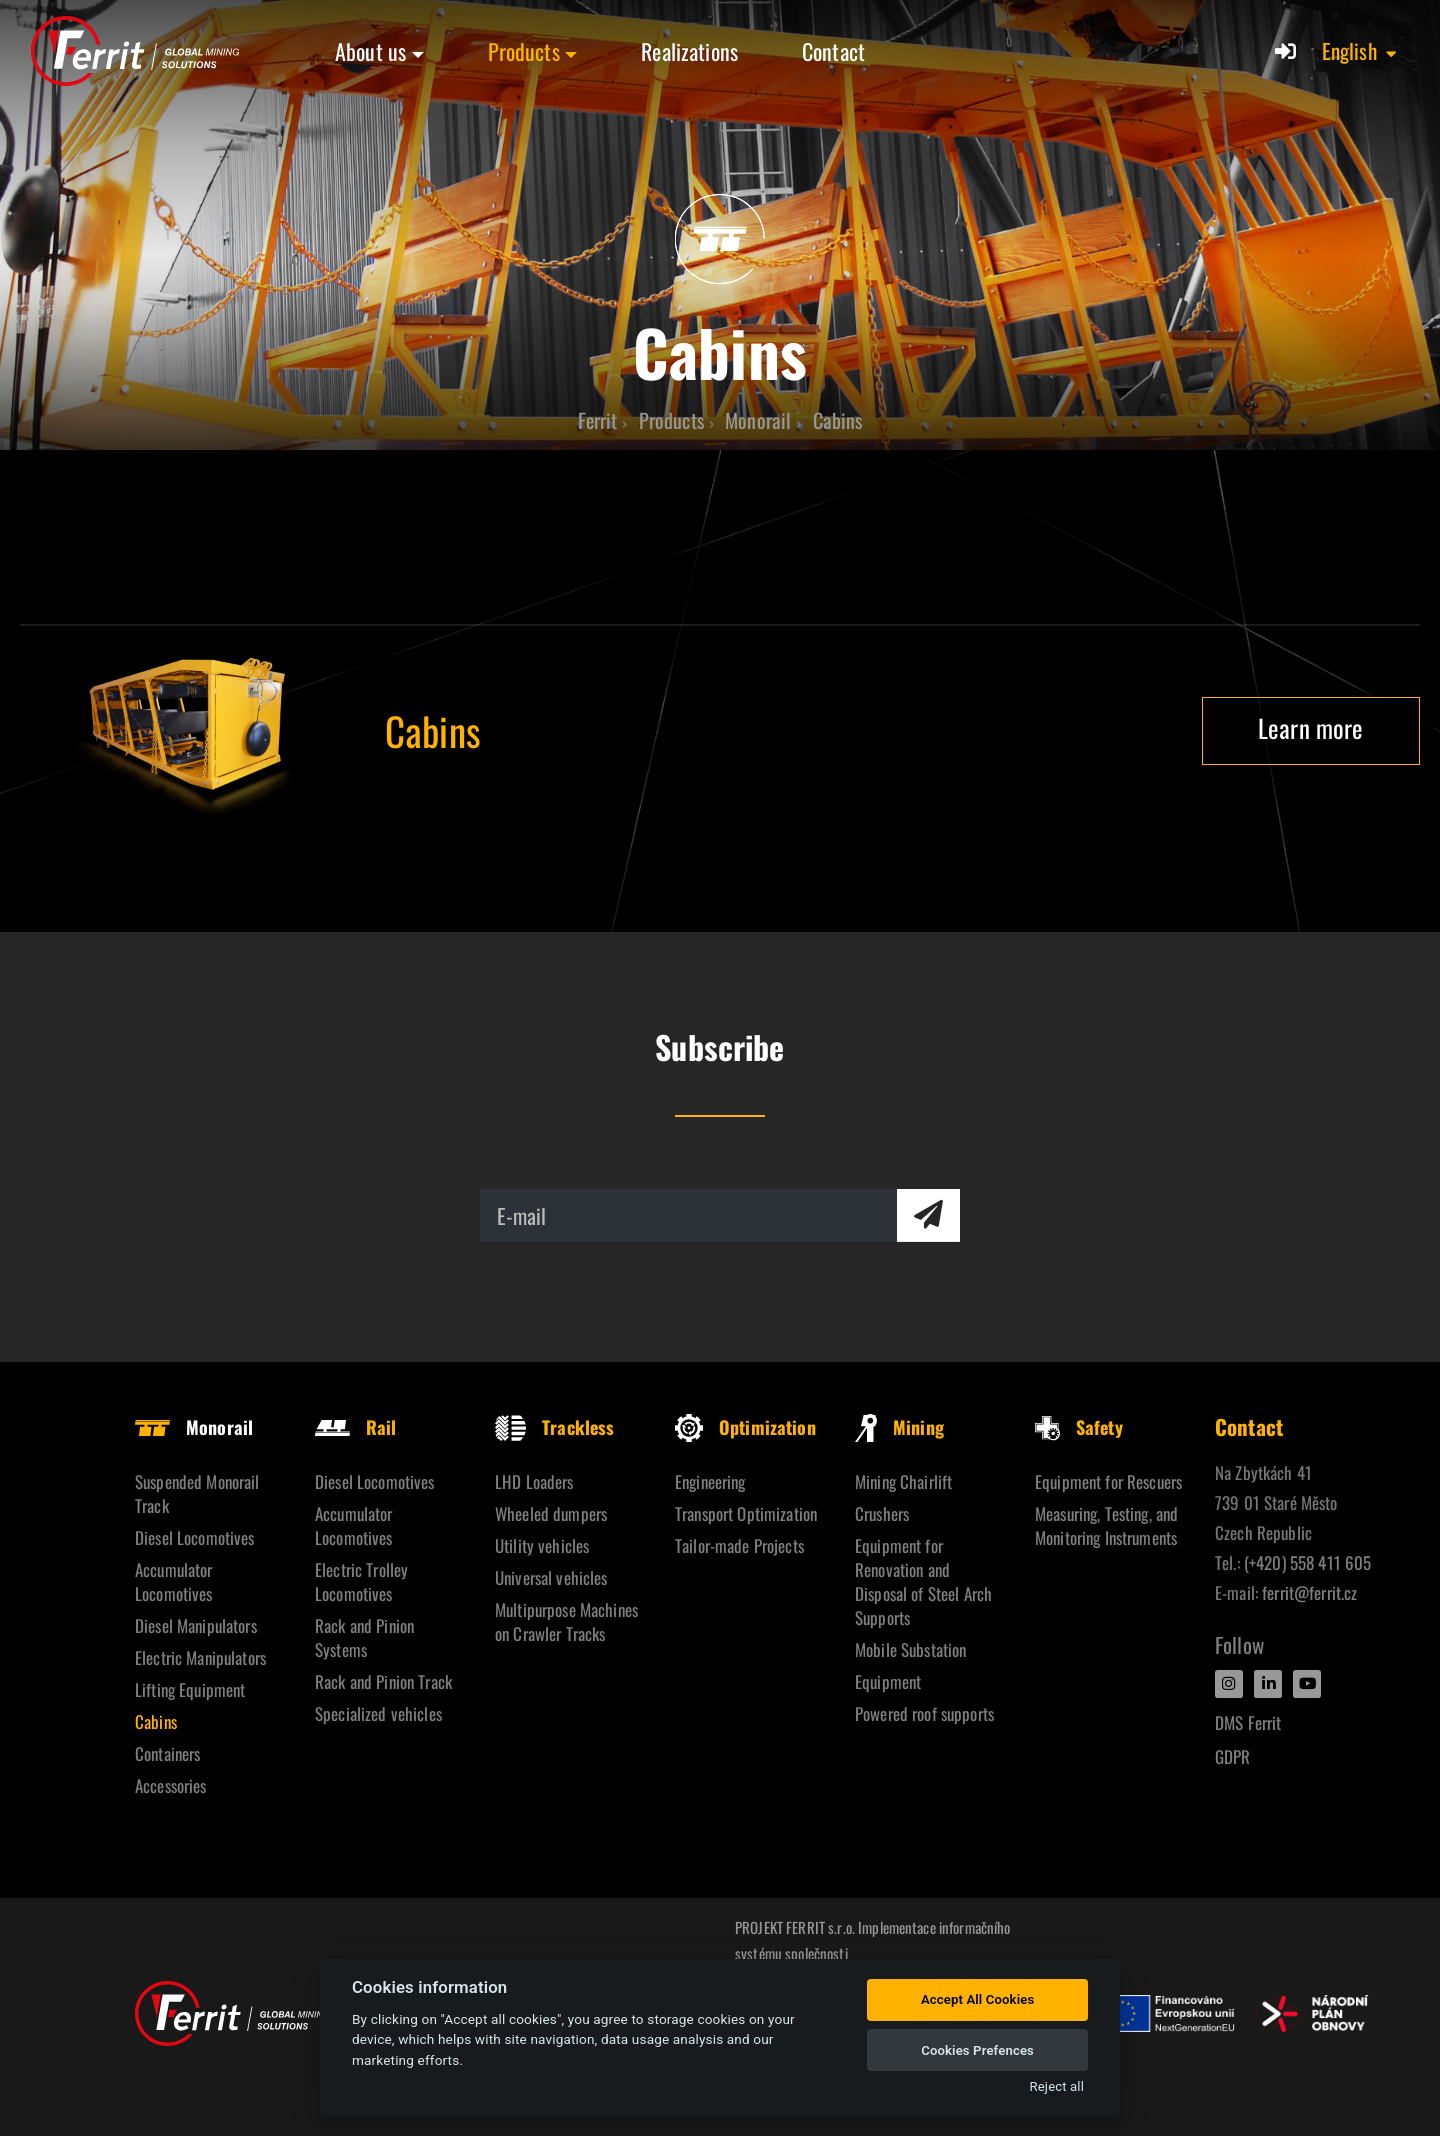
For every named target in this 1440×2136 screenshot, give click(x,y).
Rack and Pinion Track (383, 1681)
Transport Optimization (746, 1513)
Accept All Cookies (977, 1999)
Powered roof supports (924, 1713)
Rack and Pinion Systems (364, 1637)
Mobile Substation (910, 1649)
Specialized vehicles (378, 1713)
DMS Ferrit (1248, 1722)
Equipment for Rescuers (1108, 1481)
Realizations (689, 51)
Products (524, 51)
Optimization (745, 1427)
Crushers (882, 1513)
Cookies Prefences (977, 2050)
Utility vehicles (542, 1545)
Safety (1079, 1427)
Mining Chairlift (903, 1481)
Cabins (156, 1721)
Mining (899, 1427)
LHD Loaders (534, 1481)
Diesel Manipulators (196, 1625)
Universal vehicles (551, 1577)
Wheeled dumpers (551, 1513)
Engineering (710, 1481)
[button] (1360, 51)
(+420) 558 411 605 (1308, 1562)
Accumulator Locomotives (174, 1581)
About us (370, 51)
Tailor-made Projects (739, 1545)
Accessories (171, 1785)
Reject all (1057, 2086)
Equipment (888, 1681)
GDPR (1233, 1756)
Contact (833, 51)
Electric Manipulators (200, 1657)
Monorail (194, 1427)
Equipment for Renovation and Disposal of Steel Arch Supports (923, 1581)
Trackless (554, 1427)
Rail (356, 1427)
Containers (167, 1753)
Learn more (1310, 727)
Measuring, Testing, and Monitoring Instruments (1106, 1525)
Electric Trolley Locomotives (361, 1581)
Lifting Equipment (190, 1689)
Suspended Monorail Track (197, 1493)
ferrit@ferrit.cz (1309, 1592)
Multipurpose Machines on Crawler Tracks (566, 1621)
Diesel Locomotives (195, 1537)
